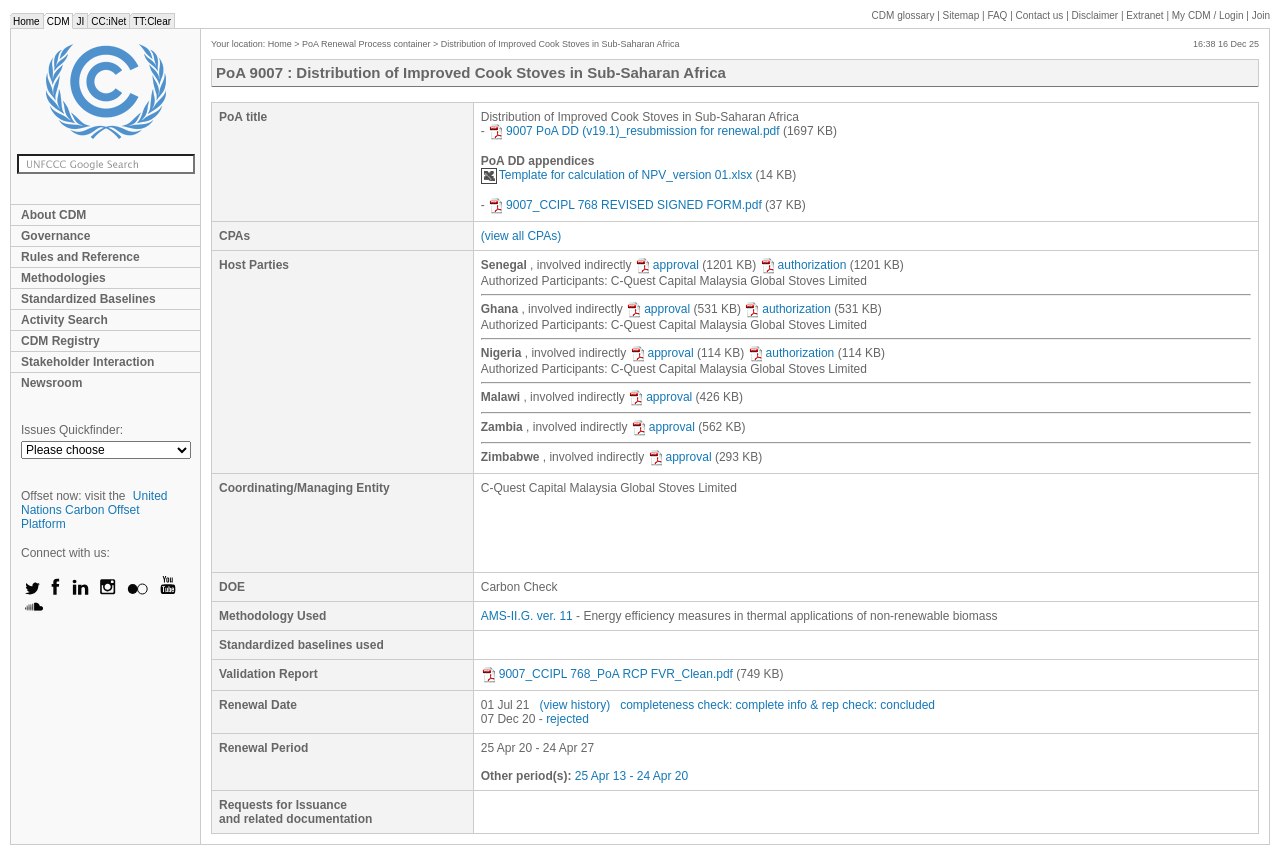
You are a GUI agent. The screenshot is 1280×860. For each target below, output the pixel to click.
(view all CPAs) (521, 236)
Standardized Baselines (88, 299)
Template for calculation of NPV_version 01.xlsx (616, 175)
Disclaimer (1095, 15)
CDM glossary (903, 15)
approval (667, 265)
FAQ (997, 15)
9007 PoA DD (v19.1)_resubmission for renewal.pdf (633, 131)
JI (80, 21)
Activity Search (64, 320)
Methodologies (63, 278)
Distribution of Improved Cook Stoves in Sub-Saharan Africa (560, 44)
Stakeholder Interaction (87, 362)
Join (1261, 15)
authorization (803, 265)
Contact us (1040, 15)
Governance (55, 236)
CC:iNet (108, 21)
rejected (567, 719)
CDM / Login (1209, 15)
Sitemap (961, 15)
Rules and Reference (80, 257)
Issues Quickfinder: (72, 430)
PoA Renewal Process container (366, 44)
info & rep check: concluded (861, 705)
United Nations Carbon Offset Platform (94, 510)
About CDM (53, 215)
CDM (58, 21)
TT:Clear (152, 21)
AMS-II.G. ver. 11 (527, 616)
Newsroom (51, 383)
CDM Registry (60, 341)
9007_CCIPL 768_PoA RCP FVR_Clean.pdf (607, 674)
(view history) (574, 705)
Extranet (1144, 15)
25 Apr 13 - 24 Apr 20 (631, 776)
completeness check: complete (702, 705)
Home (26, 21)
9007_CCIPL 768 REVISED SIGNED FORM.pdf (625, 205)
